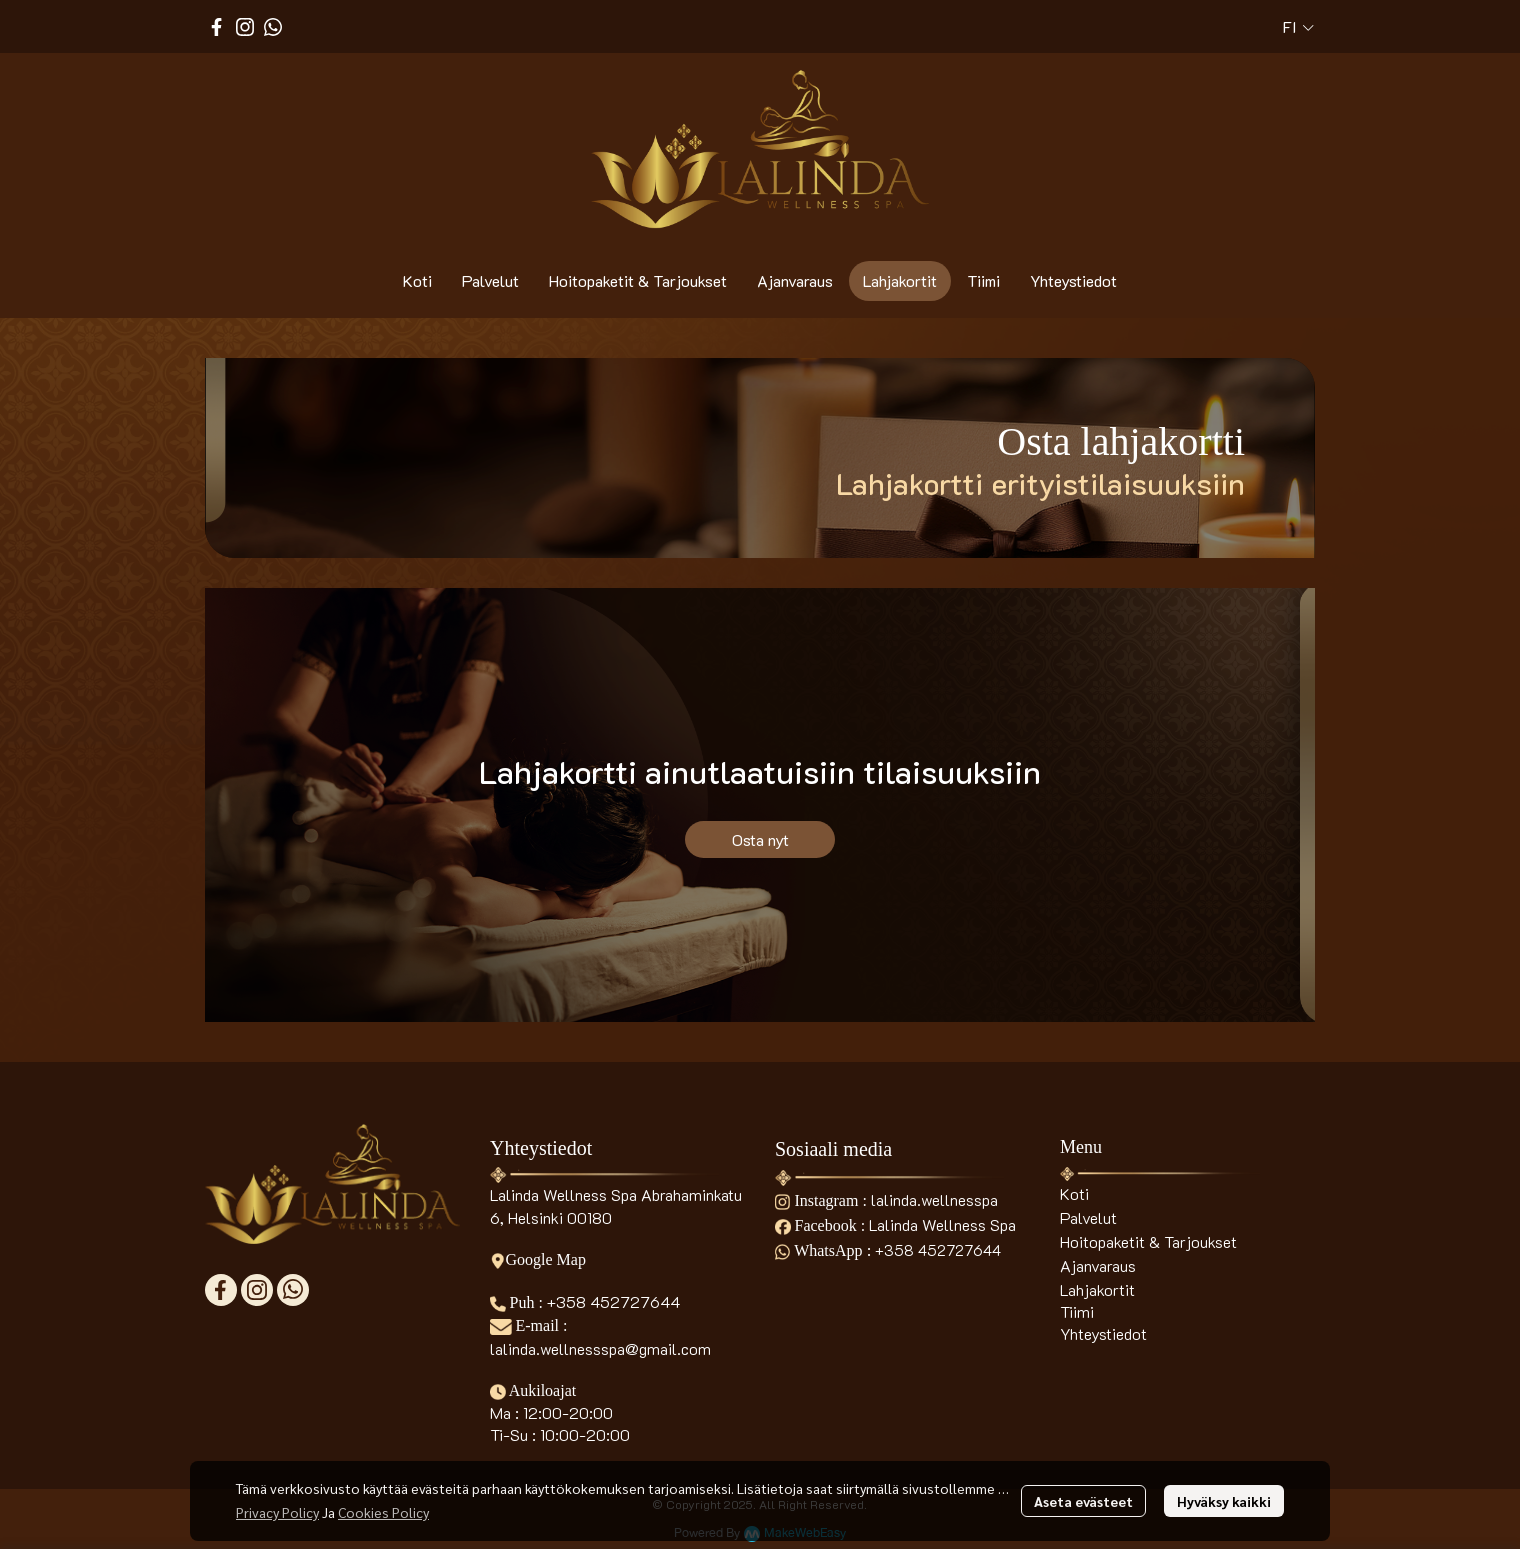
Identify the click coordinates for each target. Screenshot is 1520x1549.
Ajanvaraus (1098, 1265)
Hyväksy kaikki (1224, 1501)
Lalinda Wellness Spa (942, 1224)
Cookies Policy (383, 1512)
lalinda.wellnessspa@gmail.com (600, 1348)
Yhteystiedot (1103, 1333)
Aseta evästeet (1083, 1501)
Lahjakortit (1097, 1289)
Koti (1074, 1193)
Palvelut (1088, 1217)
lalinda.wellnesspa (934, 1199)
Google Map (538, 1259)
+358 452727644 (613, 1301)
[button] (1298, 26)
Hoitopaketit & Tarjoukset (1148, 1241)
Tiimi (1077, 1311)
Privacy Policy (277, 1512)
